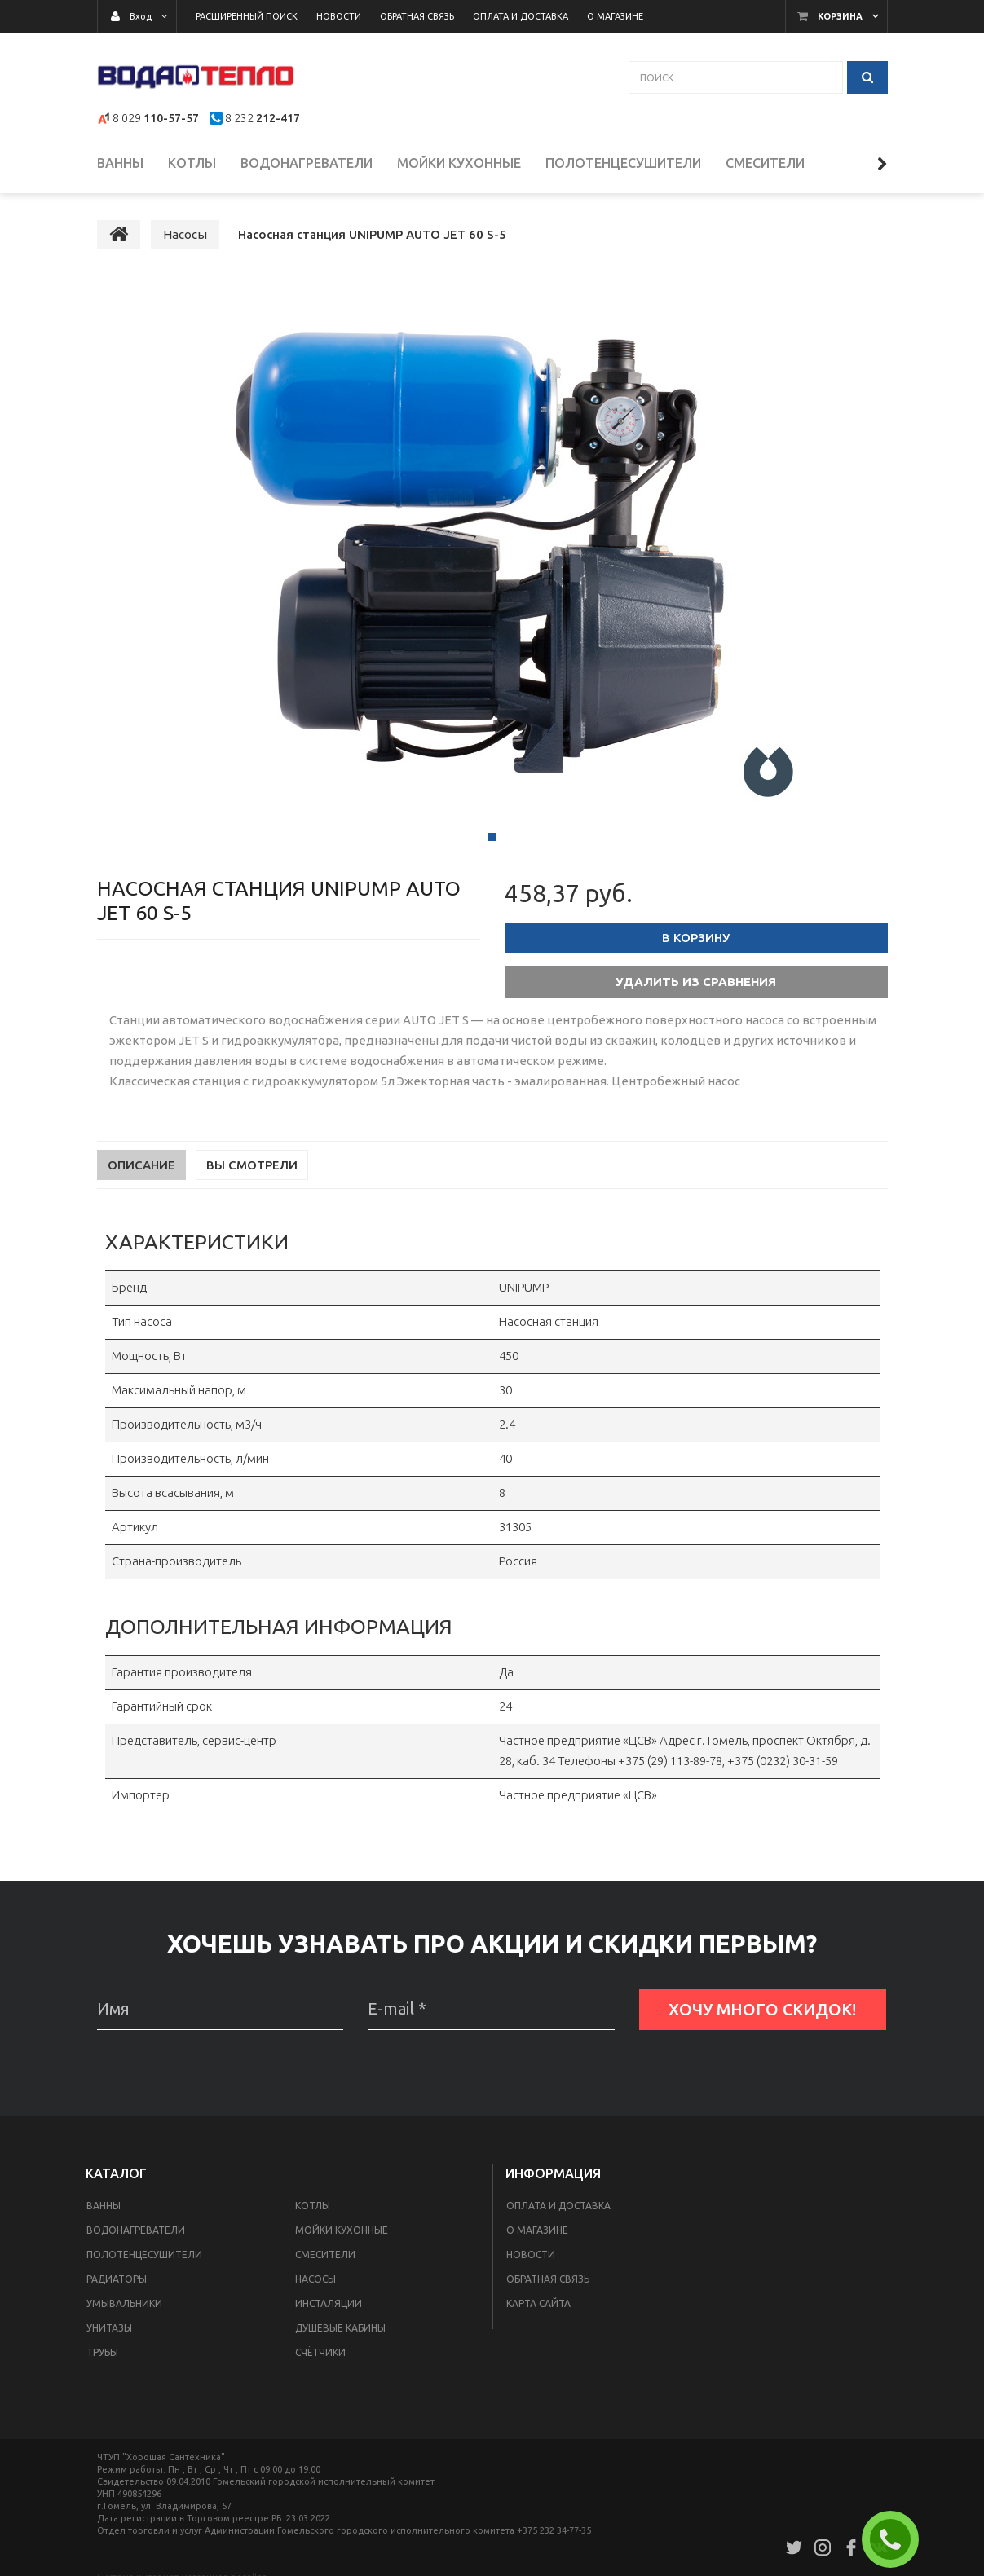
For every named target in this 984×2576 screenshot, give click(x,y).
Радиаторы (116, 2288)
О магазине (537, 2240)
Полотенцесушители (144, 2264)
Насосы (315, 2288)
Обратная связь (547, 2288)
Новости (530, 2264)
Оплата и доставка (558, 2215)
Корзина (840, 16)
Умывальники (124, 2313)
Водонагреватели (135, 2240)
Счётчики (320, 2362)
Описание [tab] (141, 1175)
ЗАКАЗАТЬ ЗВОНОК (897, 2539)
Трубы (102, 2362)
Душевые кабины (340, 2337)
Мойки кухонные (341, 2240)
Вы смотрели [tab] (252, 1175)
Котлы (312, 2215)
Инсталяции (328, 2313)
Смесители (325, 2264)
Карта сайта (538, 2313)
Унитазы (109, 2337)
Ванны (103, 2215)
